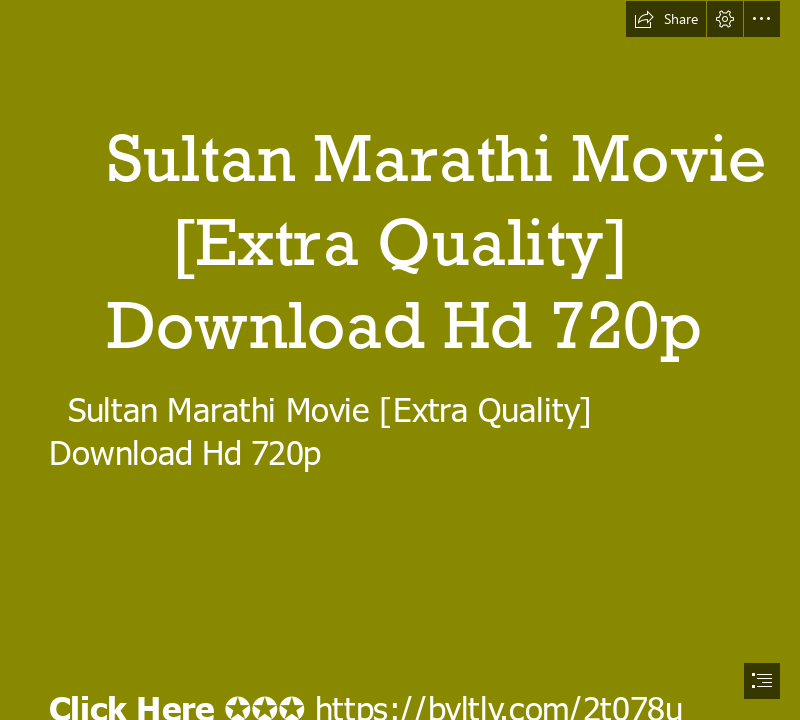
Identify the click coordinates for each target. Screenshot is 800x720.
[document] (400, 360)
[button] (666, 19)
